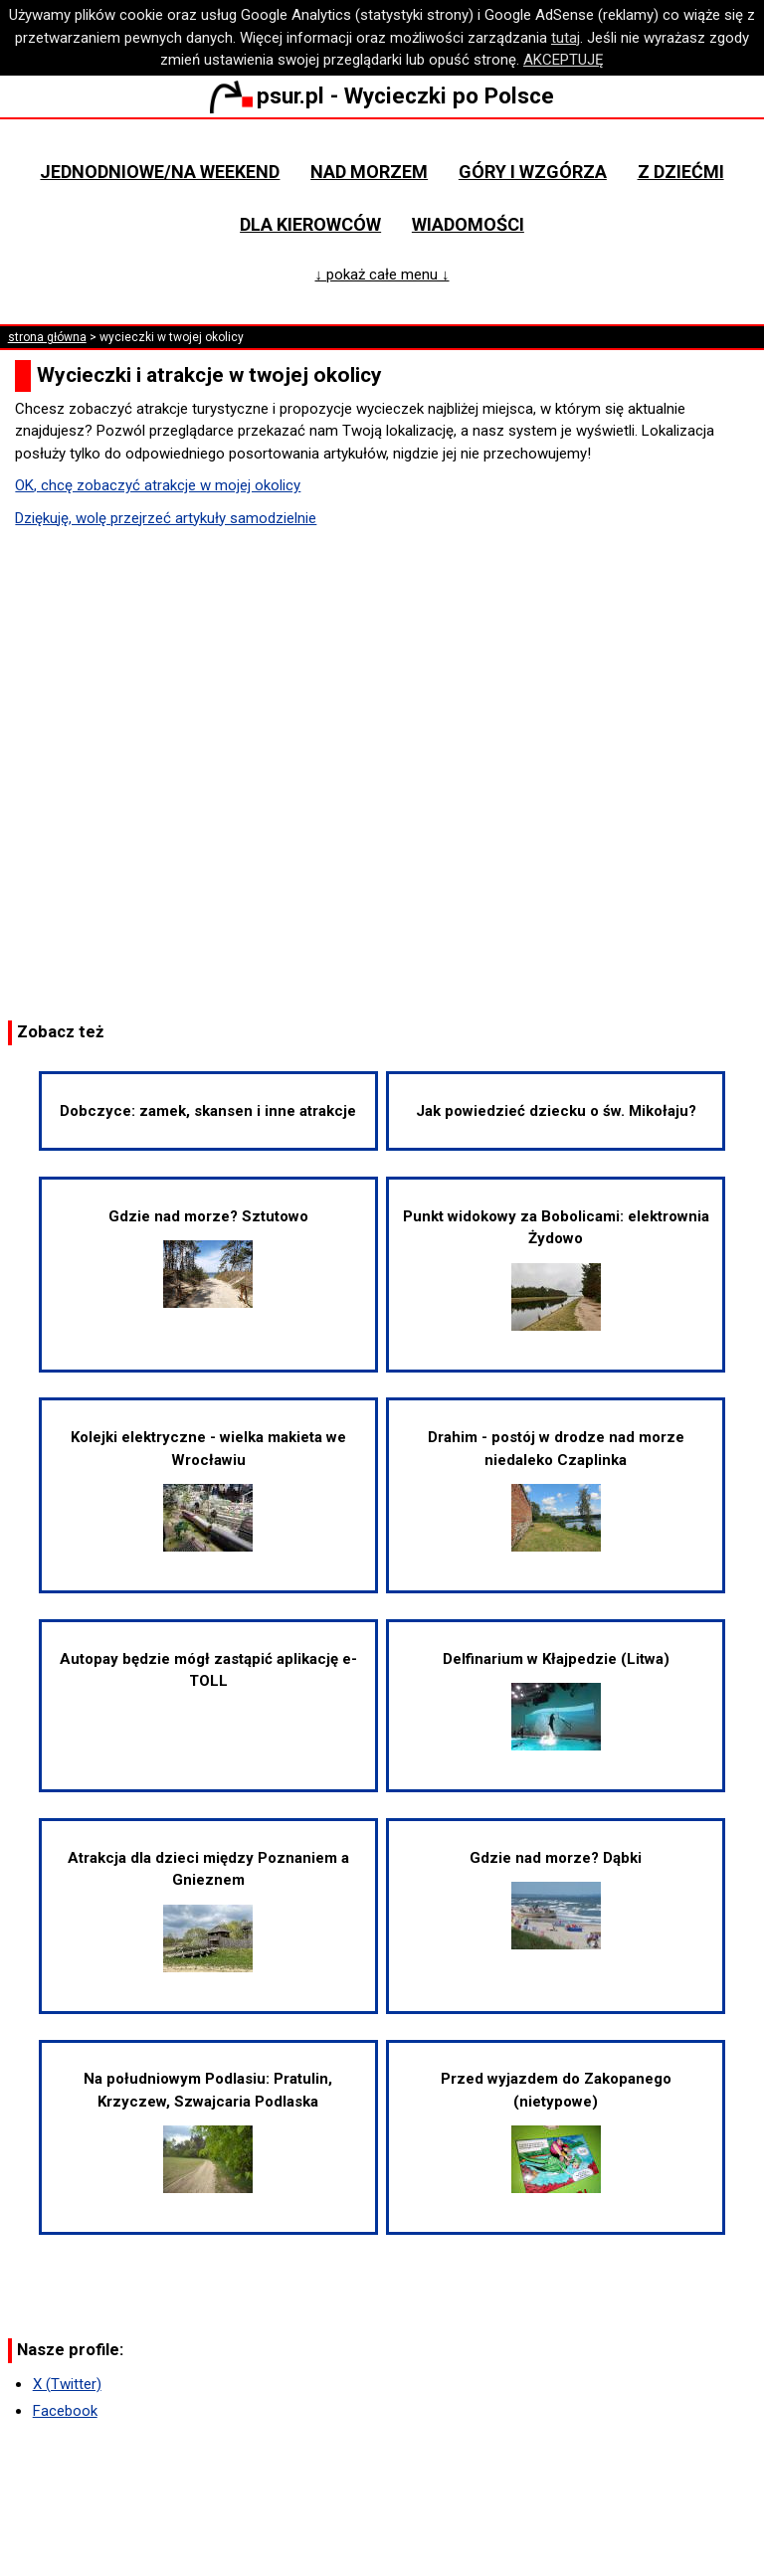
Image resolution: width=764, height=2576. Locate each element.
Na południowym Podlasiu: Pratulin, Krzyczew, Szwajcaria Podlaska (208, 2131)
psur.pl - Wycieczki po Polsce (382, 95)
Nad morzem (369, 171)
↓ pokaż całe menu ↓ (382, 274)
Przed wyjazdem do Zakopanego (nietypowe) (556, 2131)
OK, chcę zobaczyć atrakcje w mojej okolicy (157, 485)
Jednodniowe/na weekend (160, 171)
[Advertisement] (382, 772)
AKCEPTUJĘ (563, 60)
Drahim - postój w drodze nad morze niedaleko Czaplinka (556, 1490)
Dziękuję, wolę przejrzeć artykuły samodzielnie (165, 518)
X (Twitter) (67, 2384)
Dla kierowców (310, 224)
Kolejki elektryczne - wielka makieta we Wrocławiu (208, 1490)
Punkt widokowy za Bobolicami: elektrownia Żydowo (556, 1269)
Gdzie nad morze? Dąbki (556, 1899)
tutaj (565, 38)
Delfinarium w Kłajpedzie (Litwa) (556, 1700)
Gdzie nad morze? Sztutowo (208, 1257)
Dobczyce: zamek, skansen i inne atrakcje (208, 1111)
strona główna (47, 337)
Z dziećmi (681, 171)
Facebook (65, 2411)
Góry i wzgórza (533, 171)
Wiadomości (468, 224)
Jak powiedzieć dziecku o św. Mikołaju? (556, 1111)
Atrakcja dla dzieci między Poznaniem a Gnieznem (208, 1910)
